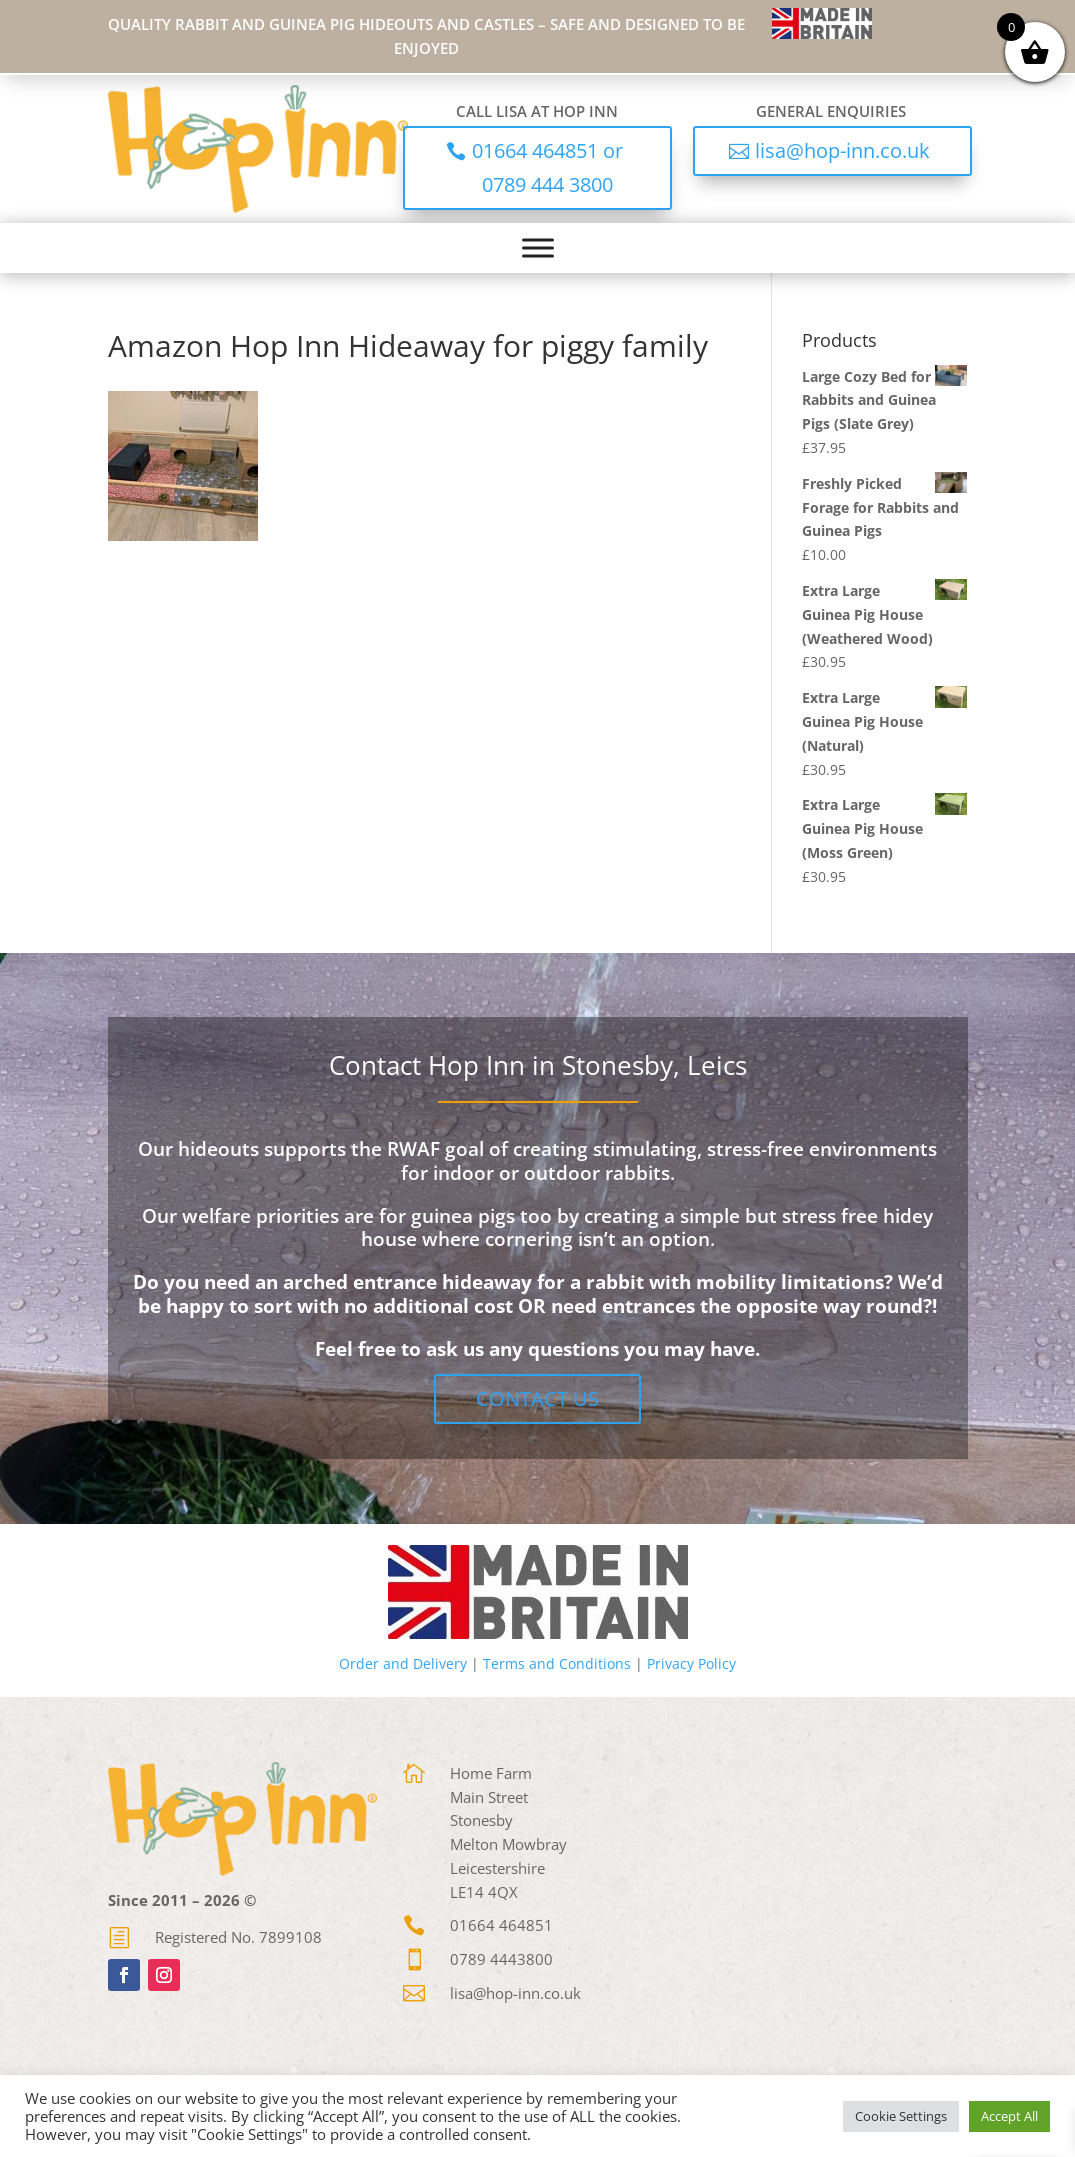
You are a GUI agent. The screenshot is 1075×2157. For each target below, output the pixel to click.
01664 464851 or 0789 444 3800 (547, 167)
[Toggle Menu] (538, 247)
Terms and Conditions (557, 1663)
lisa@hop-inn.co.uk (842, 150)
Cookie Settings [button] (901, 2116)
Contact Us (537, 1398)
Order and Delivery (403, 1663)
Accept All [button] (1009, 2116)
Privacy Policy (691, 1663)
